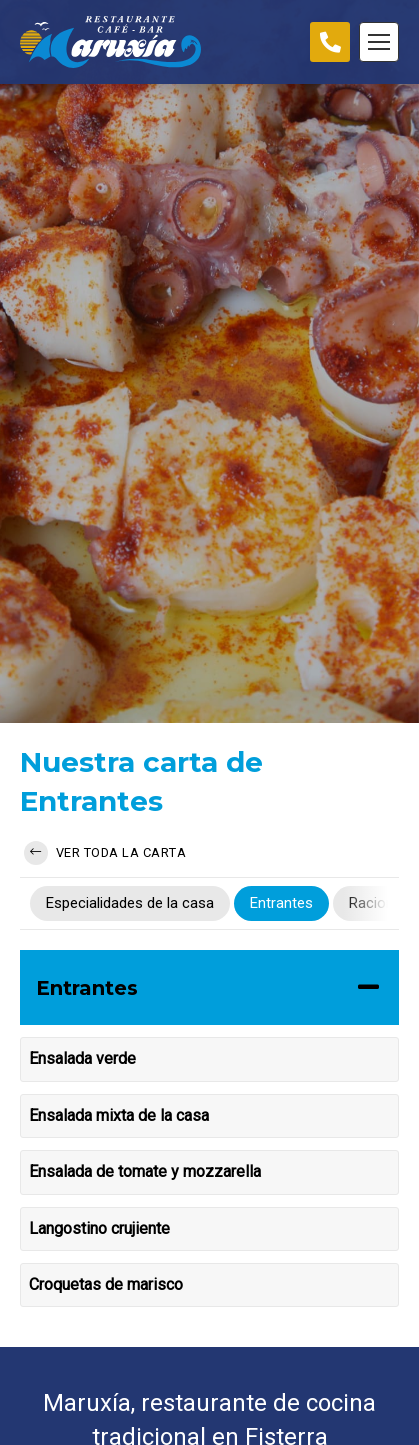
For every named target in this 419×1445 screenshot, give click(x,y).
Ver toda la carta (105, 853)
